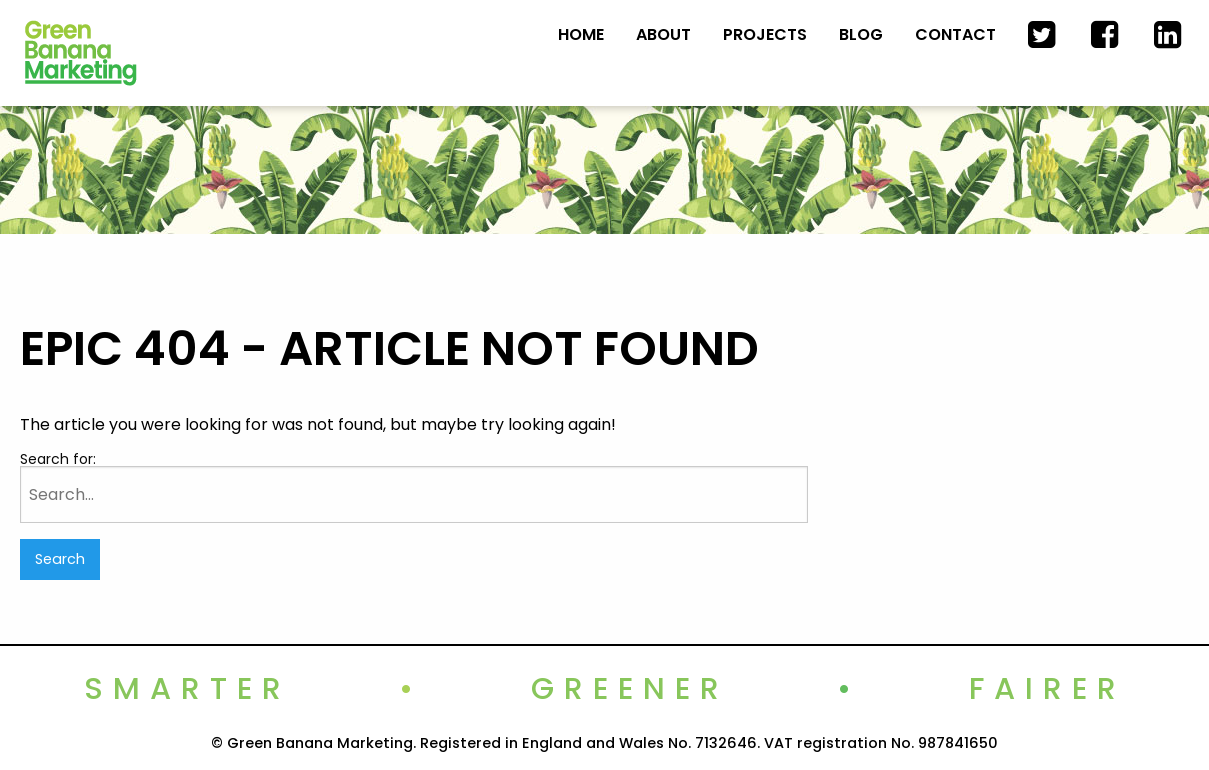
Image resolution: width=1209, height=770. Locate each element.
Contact (955, 34)
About (663, 34)
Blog (861, 34)
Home (581, 34)
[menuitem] (581, 35)
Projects (765, 34)
